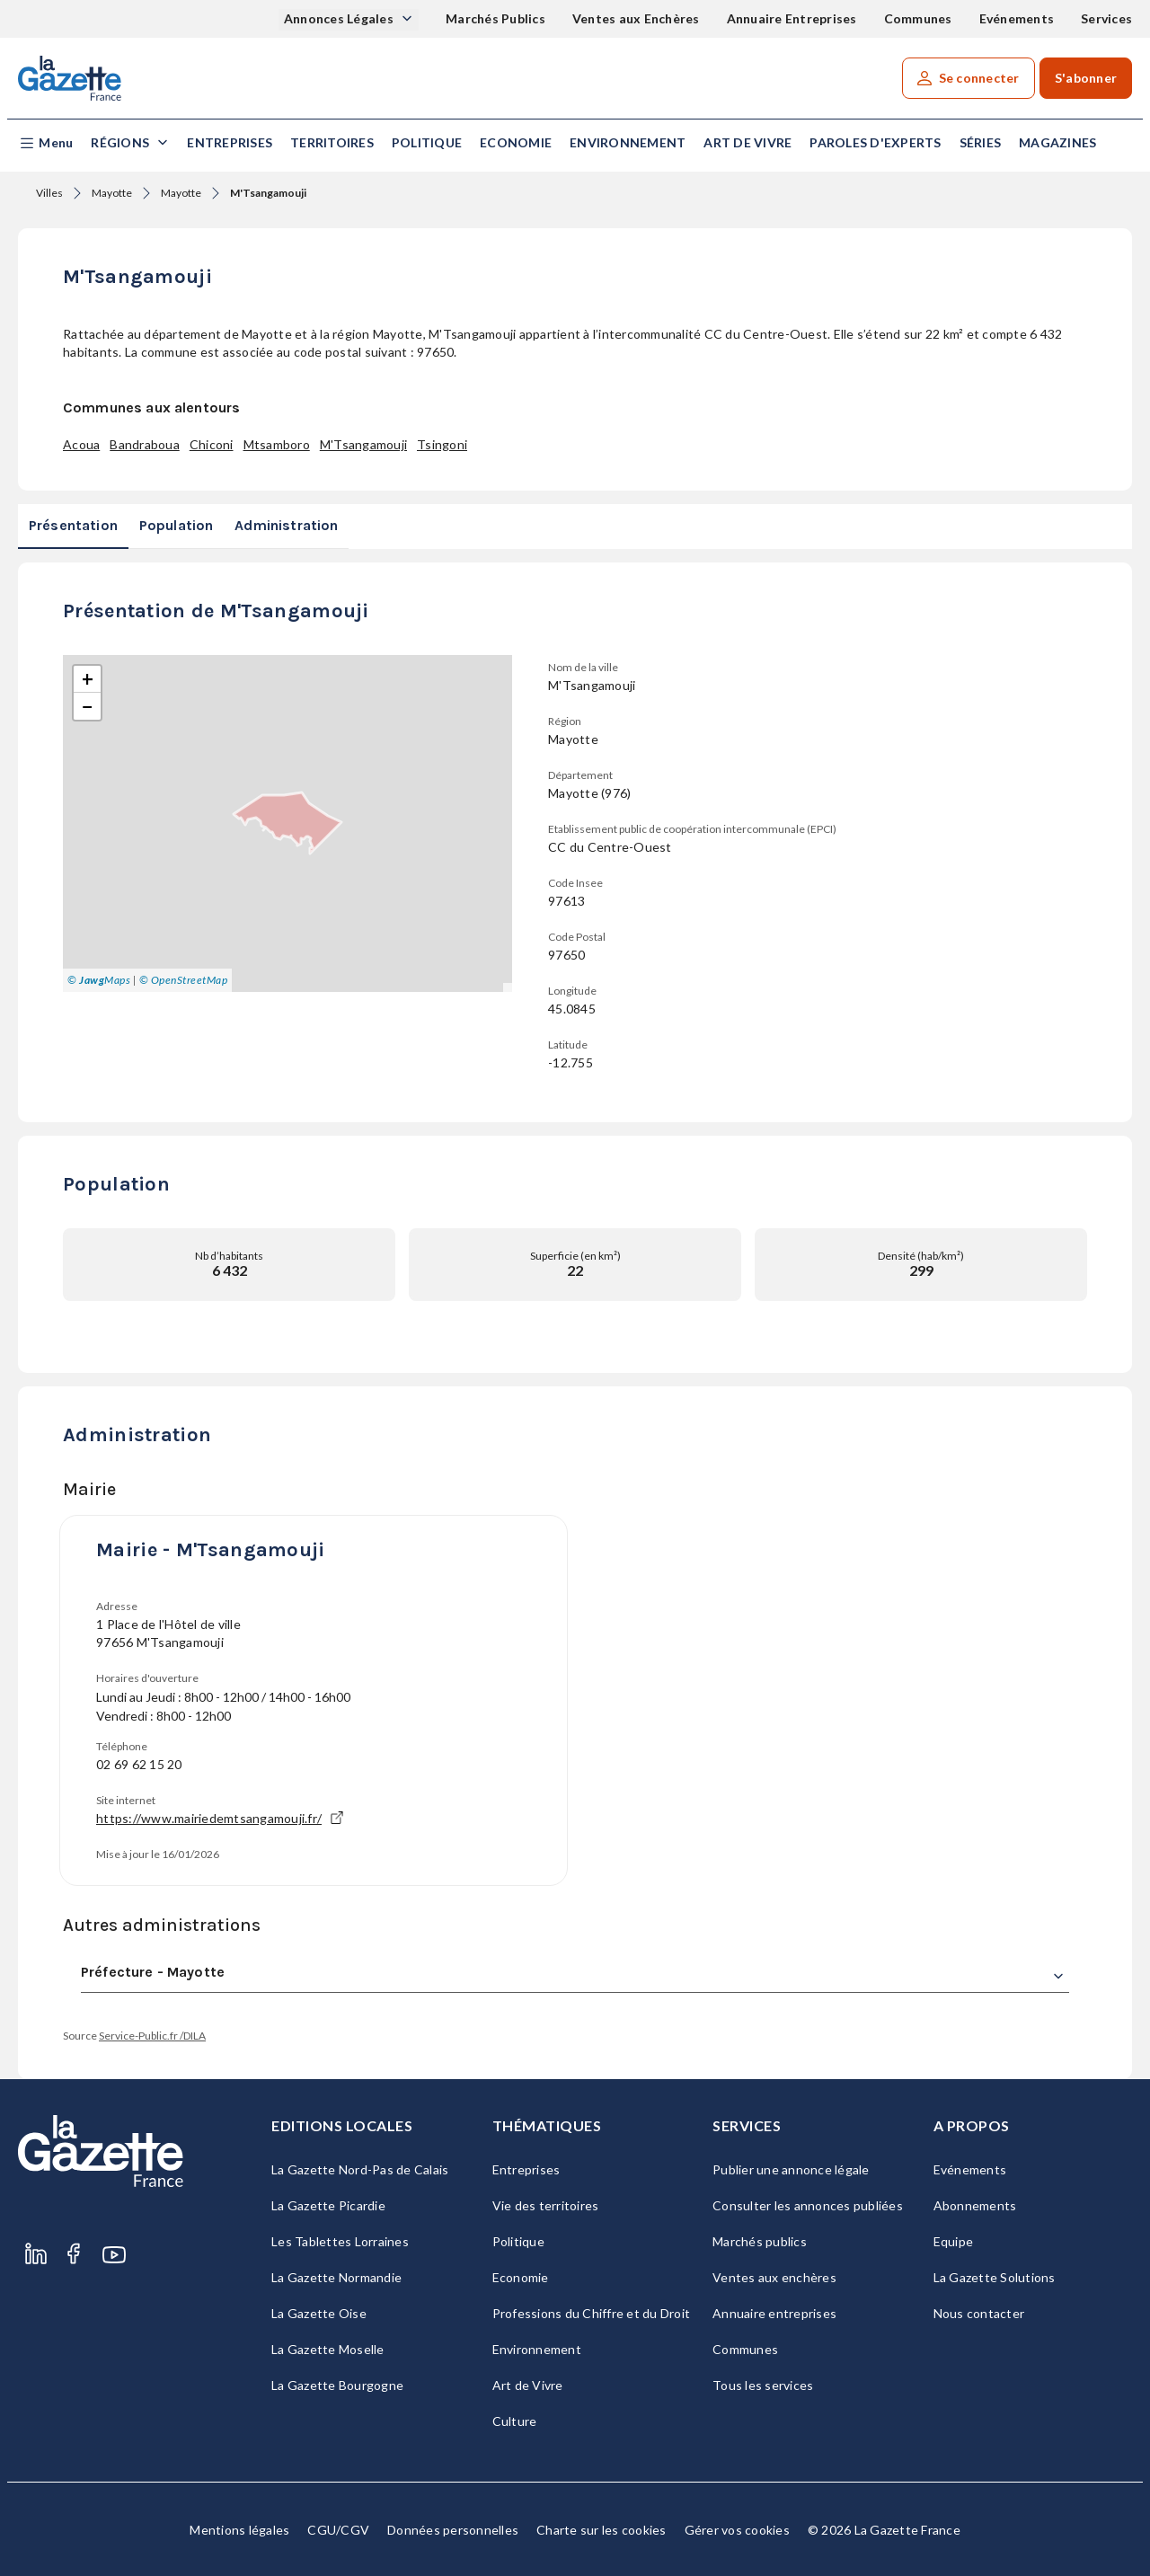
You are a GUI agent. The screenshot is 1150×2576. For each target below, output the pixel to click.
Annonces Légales (340, 18)
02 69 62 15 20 (139, 1764)
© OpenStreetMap (183, 980)
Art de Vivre (747, 142)
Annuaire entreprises (774, 2313)
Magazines (1057, 142)
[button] (45, 143)
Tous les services (762, 2385)
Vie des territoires (545, 2205)
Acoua (81, 444)
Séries (981, 142)
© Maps (98, 980)
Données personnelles (452, 2529)
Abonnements (975, 2205)
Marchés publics (759, 2241)
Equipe (953, 2241)
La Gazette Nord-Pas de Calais (359, 2169)
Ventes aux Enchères (636, 18)
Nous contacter (979, 2313)
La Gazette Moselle (328, 2349)
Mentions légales (239, 2529)
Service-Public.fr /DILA (152, 2035)
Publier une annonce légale (791, 2169)
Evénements (1017, 18)
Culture (514, 2421)
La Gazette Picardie (328, 2205)
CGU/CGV (338, 2529)
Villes (49, 192)
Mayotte (112, 192)
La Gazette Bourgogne (337, 2385)
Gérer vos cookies (737, 2529)
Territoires (332, 142)
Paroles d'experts (875, 142)
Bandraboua (145, 444)
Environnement (628, 142)
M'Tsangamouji (363, 444)
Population (176, 525)
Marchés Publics (495, 18)
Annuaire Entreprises (792, 18)
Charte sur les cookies (601, 2529)
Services (1106, 18)
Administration (286, 525)
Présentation (73, 525)
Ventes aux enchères (774, 2277)
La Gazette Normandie (336, 2277)
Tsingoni (442, 444)
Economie (516, 142)
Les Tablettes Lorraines (340, 2241)
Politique (427, 142)
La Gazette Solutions (994, 2277)
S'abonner (1086, 77)
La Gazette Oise (319, 2313)
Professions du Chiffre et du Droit (591, 2313)
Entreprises (229, 142)
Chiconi (212, 444)
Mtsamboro (276, 444)
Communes (918, 18)
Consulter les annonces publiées (807, 2205)
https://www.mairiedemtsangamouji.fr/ (219, 1818)
